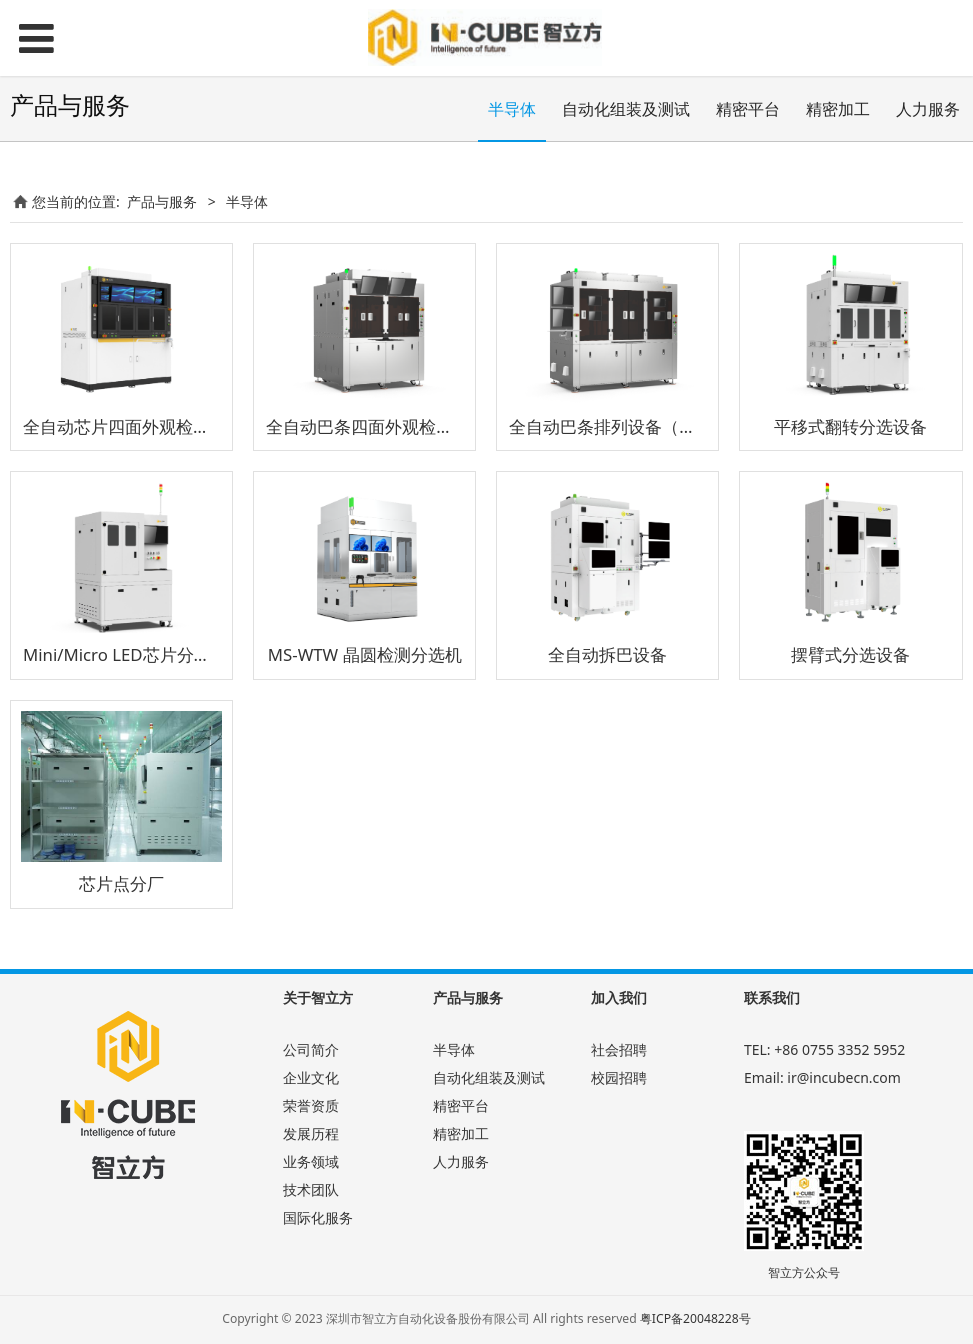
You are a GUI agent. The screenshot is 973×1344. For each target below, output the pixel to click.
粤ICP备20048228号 (695, 1318)
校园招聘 (619, 1077)
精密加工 (838, 109)
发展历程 (311, 1133)
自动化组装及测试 (626, 109)
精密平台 (748, 109)
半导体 (512, 109)
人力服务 (928, 109)
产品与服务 (162, 201)
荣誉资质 (311, 1105)
